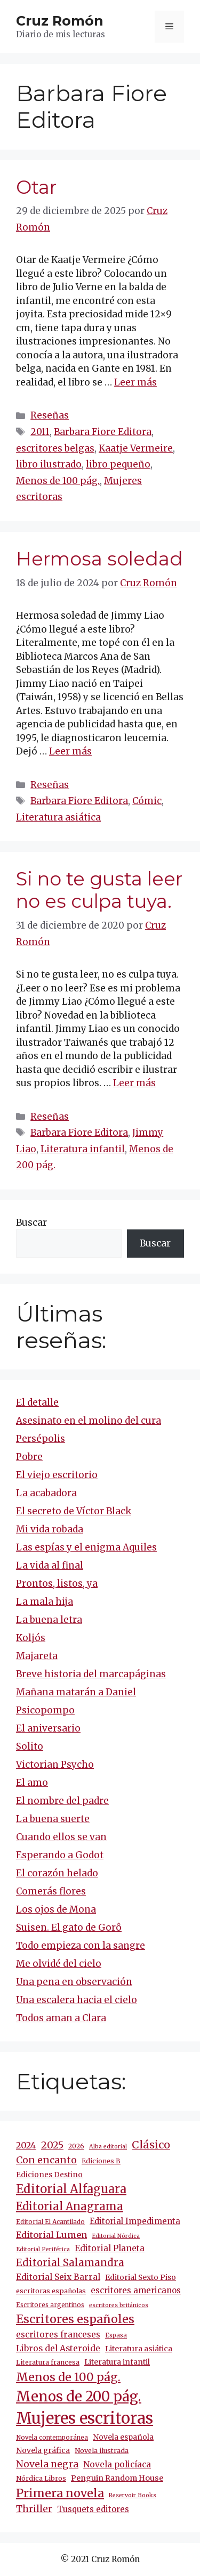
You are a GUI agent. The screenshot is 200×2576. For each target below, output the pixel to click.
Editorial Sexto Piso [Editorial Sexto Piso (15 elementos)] (140, 2277)
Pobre (29, 1457)
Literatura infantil (83, 1149)
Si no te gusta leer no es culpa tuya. (99, 890)
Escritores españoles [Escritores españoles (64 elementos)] (75, 2319)
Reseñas (49, 415)
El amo (32, 1783)
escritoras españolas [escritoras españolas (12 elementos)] (51, 2291)
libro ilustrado (49, 464)
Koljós (30, 1638)
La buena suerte (53, 1819)
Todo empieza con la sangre (80, 1945)
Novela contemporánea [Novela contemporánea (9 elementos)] (52, 2437)
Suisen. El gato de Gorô (69, 1927)
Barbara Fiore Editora (102, 432)
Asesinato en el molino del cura (88, 1420)
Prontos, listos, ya (57, 1583)
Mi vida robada (49, 1529)
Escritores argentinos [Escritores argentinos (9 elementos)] (50, 2305)
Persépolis (40, 1439)
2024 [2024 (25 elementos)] (26, 2145)
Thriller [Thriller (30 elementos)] (34, 2509)
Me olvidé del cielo (58, 1964)
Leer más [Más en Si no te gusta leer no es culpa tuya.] (134, 1083)
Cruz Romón (59, 21)
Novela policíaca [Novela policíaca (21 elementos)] (117, 2464)
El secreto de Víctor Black (73, 1511)
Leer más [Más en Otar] (135, 382)
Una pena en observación (74, 1982)
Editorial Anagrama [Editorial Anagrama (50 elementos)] (69, 2206)
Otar (36, 187)
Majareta (37, 1656)
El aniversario (48, 1728)
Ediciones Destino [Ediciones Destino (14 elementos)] (49, 2174)
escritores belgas (55, 448)
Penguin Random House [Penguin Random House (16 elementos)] (117, 2478)
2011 (40, 432)
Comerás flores (51, 1891)
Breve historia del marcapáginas (91, 1674)
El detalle (37, 1402)
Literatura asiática (58, 817)
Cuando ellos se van (61, 1837)
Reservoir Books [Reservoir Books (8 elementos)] (132, 2495)
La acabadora (46, 1493)
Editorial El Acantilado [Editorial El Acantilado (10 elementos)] (50, 2222)
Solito (29, 1746)
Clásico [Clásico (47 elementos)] (151, 2144)
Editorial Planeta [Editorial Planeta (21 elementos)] (110, 2248)
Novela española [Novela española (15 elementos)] (123, 2437)
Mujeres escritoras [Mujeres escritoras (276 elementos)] (84, 2418)
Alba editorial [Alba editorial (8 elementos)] (108, 2146)
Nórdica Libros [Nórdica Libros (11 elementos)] (41, 2478)
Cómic (147, 801)
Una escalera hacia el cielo (76, 2000)
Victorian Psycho (55, 1764)
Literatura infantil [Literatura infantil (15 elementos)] (117, 2362)
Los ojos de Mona (56, 1909)
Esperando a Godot (59, 1855)
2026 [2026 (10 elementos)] (76, 2146)
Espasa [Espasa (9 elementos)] (116, 2335)
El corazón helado (57, 1873)
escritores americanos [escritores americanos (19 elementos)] (136, 2290)
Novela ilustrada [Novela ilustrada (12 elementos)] (102, 2451)
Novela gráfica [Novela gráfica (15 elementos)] (43, 2450)
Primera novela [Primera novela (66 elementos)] (60, 2493)
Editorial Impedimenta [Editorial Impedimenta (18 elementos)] (135, 2221)
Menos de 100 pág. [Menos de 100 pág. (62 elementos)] (68, 2377)
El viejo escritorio (57, 1475)
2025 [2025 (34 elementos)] (52, 2145)
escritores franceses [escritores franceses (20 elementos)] (58, 2334)
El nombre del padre (62, 1801)
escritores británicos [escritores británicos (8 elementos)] (118, 2305)
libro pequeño (118, 464)
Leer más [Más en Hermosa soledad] (70, 751)
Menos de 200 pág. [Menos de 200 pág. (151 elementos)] (78, 2396)
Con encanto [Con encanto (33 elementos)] (46, 2160)
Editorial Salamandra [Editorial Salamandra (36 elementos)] (70, 2263)
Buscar (31, 1222)
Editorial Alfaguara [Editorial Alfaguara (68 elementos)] (71, 2189)
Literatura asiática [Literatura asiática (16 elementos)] (138, 2348)
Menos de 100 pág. (58, 481)
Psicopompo (45, 1710)
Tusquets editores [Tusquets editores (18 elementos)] (93, 2509)
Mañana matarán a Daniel (76, 1692)
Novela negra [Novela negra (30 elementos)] (47, 2464)
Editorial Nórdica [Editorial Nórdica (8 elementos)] (116, 2236)
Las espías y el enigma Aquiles (86, 1547)
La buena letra (49, 1620)
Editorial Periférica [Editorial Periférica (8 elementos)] (43, 2249)
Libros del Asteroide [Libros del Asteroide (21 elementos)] (58, 2348)
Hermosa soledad (99, 558)
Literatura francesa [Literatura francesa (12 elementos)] (47, 2362)
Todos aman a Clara (61, 2018)
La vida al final (49, 1565)
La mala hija (44, 1601)
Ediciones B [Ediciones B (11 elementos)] (101, 2161)
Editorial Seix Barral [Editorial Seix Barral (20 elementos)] (58, 2277)
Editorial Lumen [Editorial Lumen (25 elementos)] (51, 2234)
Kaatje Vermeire (136, 448)
